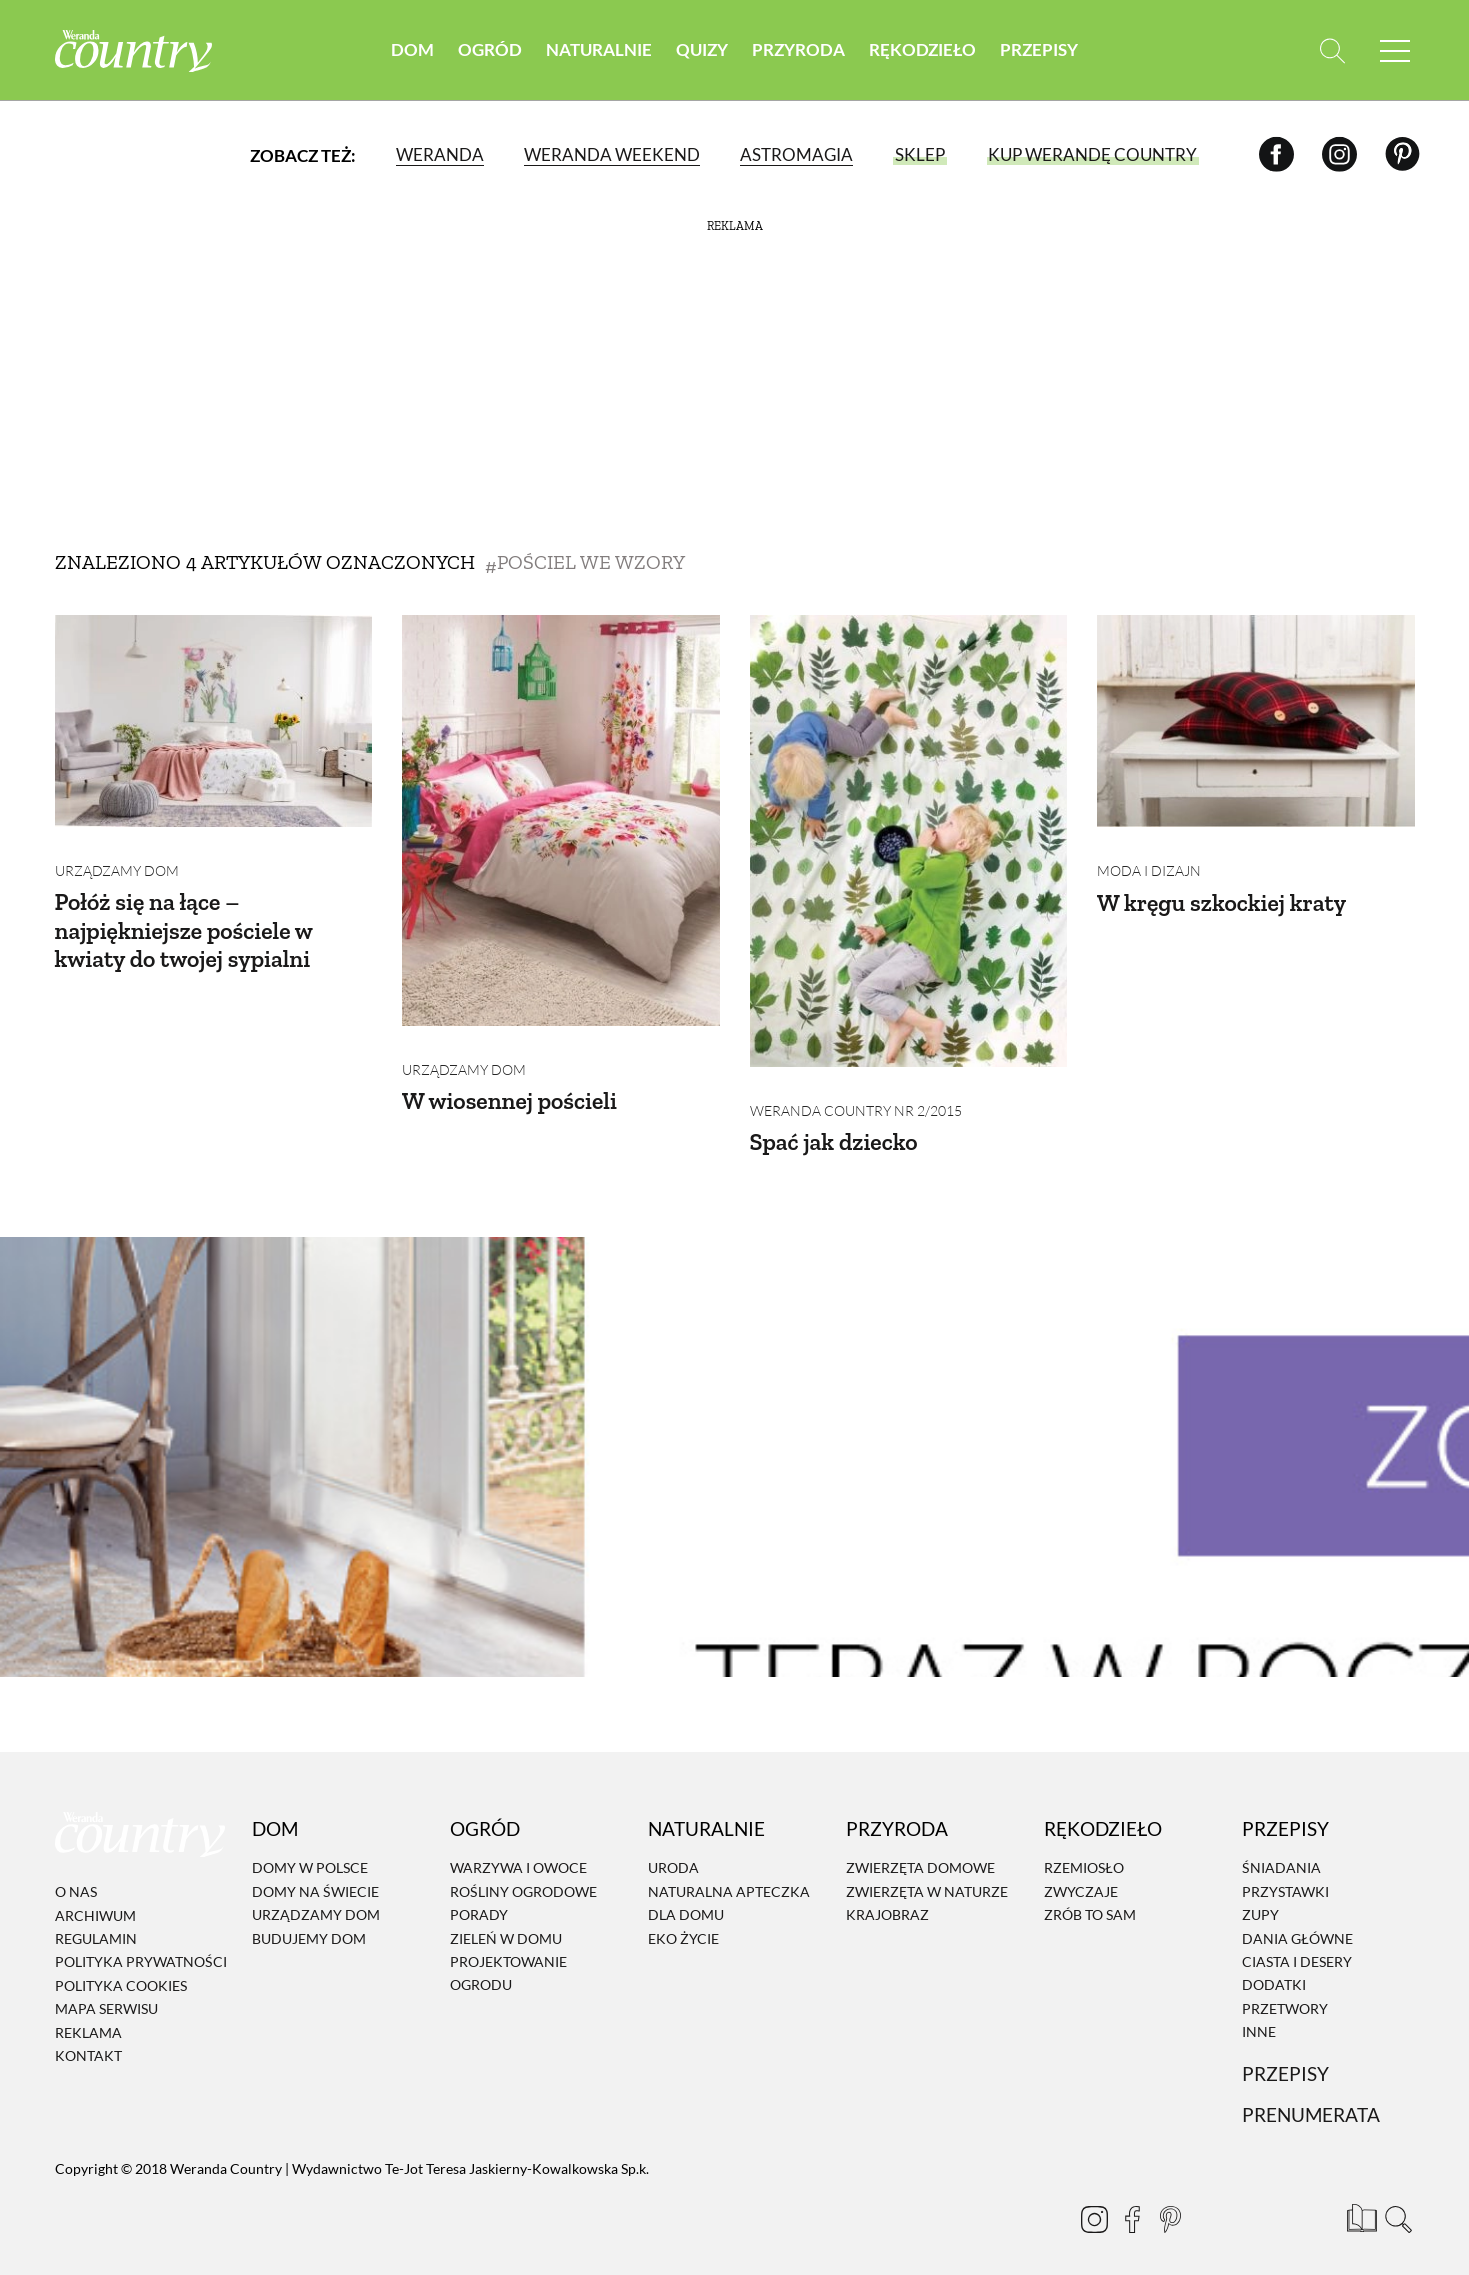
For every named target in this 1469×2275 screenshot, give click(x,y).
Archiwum (95, 1900)
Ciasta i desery (1297, 1946)
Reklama (88, 2017)
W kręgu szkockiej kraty (1223, 886)
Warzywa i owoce (518, 1853)
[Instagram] (1339, 154)
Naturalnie (599, 49)
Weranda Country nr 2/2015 (856, 1095)
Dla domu (686, 1899)
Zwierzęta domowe (920, 1853)
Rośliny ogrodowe (523, 1876)
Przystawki (1285, 1876)
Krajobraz (887, 1899)
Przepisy (1039, 49)
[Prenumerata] (1360, 2200)
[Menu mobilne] (1395, 50)
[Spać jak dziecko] (909, 841)
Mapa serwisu (106, 1993)
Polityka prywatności (141, 1947)
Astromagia (796, 154)
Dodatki (1274, 1970)
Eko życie (683, 1923)
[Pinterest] (1402, 154)
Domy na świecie (315, 1876)
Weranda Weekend (612, 154)
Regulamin (96, 1923)
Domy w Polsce (310, 1853)
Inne (1259, 2016)
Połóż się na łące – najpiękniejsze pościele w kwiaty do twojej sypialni (185, 915)
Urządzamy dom (117, 855)
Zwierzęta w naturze (927, 1876)
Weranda (440, 154)
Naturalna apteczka (729, 1876)
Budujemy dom (309, 1923)
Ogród (490, 49)
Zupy (1260, 1899)
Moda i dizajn (1149, 855)
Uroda (673, 1853)
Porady (479, 1899)
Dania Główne (1297, 1923)
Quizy (702, 49)
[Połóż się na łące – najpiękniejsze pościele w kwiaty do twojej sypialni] (214, 721)
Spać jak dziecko (835, 1126)
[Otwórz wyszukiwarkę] (1332, 50)
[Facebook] (1276, 154)
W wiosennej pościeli (511, 1085)
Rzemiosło (1084, 1853)
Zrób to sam (1090, 1899)
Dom (412, 49)
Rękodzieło (922, 49)
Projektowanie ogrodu (508, 1958)
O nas (76, 1876)
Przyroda (798, 49)
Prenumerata (1311, 2100)
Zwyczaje (1081, 1876)
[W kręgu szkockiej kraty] (1256, 721)
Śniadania (1281, 1853)
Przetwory (1285, 1993)
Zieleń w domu (506, 1923)
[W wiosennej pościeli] (561, 820)
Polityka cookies (121, 1970)
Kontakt (88, 2040)
